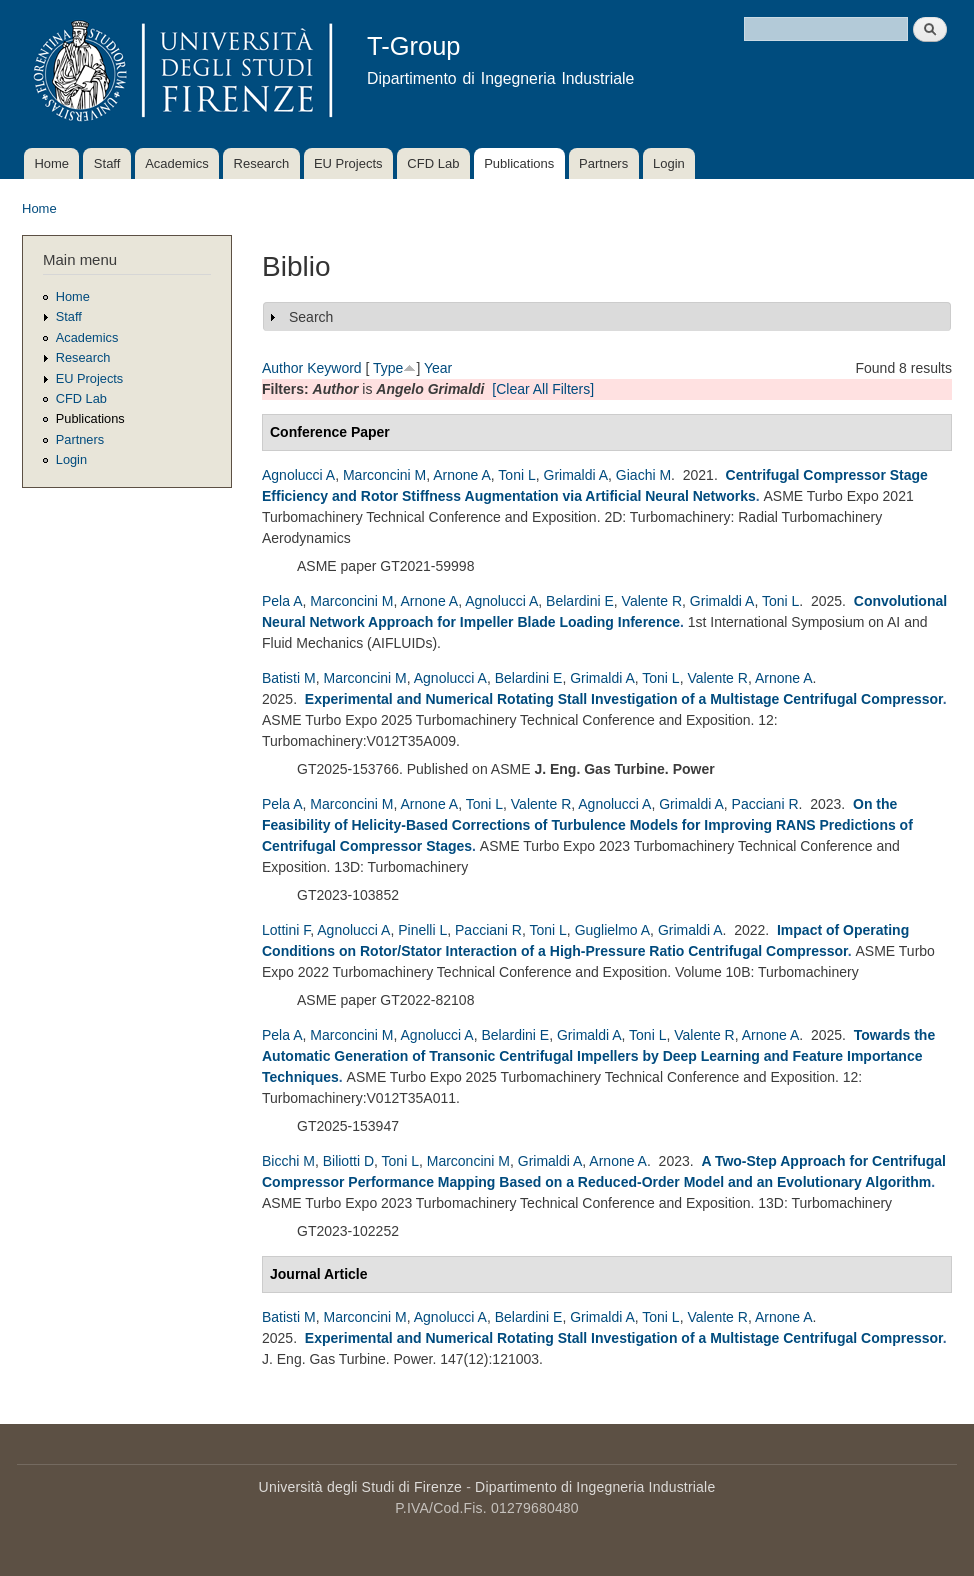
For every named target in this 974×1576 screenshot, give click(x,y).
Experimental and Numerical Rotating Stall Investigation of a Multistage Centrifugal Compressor (624, 699)
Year (438, 368)
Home (51, 163)
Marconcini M (384, 475)
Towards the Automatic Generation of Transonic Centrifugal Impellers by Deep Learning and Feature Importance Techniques (598, 1056)
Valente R (652, 601)
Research (262, 163)
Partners (603, 163)
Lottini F (286, 930)
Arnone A (462, 475)
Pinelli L (422, 930)
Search (311, 317)
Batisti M (289, 678)
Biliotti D (348, 1161)
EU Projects (348, 163)
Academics (177, 163)
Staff (107, 163)
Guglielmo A (612, 930)
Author (282, 368)
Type (388, 368)
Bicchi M (288, 1161)
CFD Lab (433, 163)
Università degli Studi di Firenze (360, 1487)
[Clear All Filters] (543, 389)
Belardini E (580, 601)
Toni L (516, 475)
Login (669, 163)
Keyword (334, 368)
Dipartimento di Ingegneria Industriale (595, 1487)
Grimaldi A (576, 475)
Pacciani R (765, 804)
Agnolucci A (298, 475)
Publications (519, 163)
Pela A (282, 601)
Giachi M (643, 475)
